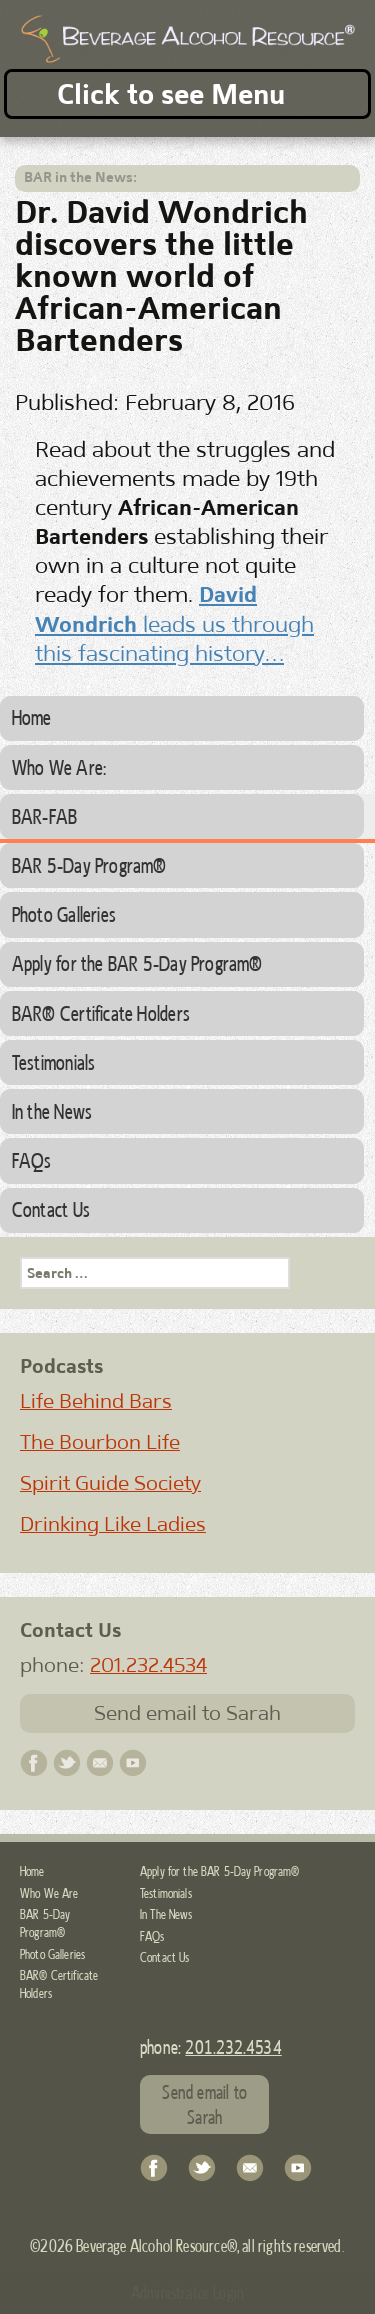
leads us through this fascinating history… (174, 623)
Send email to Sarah (187, 1713)
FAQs (32, 1160)
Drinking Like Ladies (113, 1524)
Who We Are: (59, 767)
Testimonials (54, 1062)
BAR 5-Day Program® (89, 865)
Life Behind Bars (96, 1401)
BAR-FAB (45, 816)
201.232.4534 (148, 1665)
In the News (52, 1111)
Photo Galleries (64, 914)
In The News (166, 1914)
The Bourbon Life (100, 1442)
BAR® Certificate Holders (101, 1013)
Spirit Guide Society (110, 1483)
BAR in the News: (80, 177)
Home (32, 717)
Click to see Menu (171, 94)
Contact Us (51, 1209)
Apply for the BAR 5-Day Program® (137, 963)
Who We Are (49, 1893)
